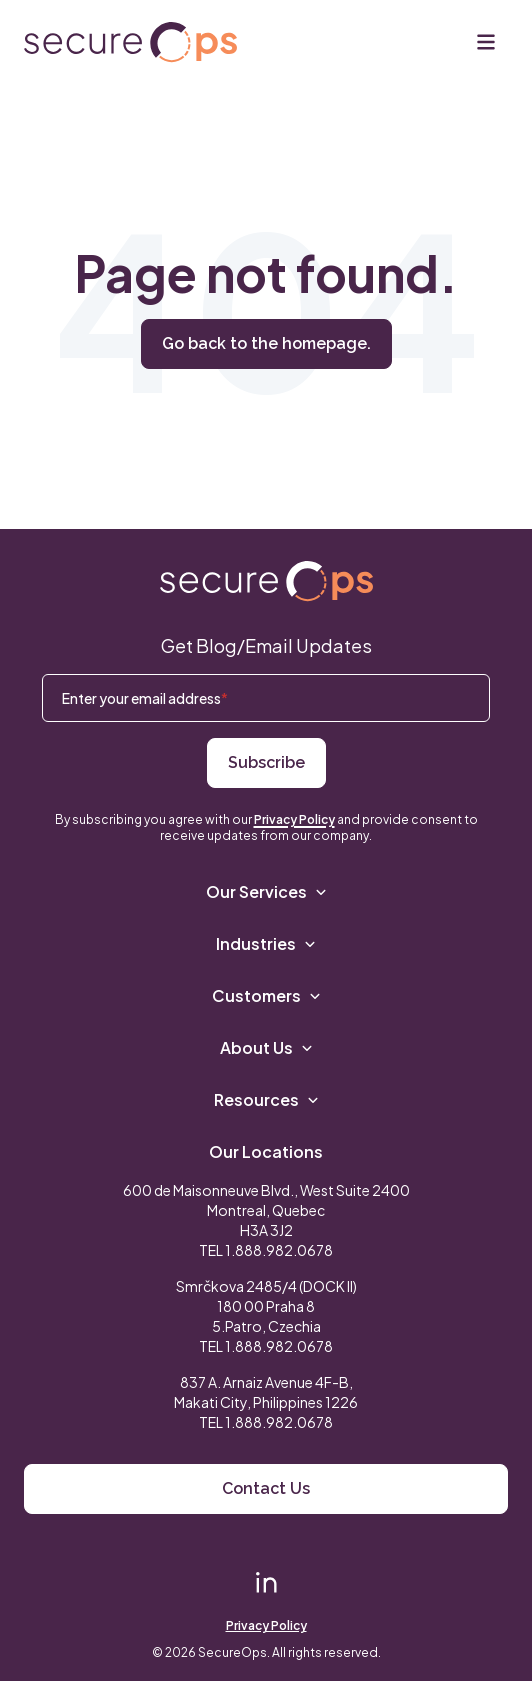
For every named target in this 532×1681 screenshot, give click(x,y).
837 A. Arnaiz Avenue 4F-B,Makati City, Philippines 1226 (266, 1392)
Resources (266, 1099)
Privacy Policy (294, 819)
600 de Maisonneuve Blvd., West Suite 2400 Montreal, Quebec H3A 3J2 (266, 1210)
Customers (266, 995)
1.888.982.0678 (279, 1250)
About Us (266, 1047)
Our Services (266, 891)
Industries (266, 943)
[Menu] (486, 42)
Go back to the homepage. (266, 343)
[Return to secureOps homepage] (130, 42)
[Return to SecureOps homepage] (266, 581)
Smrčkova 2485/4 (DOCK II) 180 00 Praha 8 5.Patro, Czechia (266, 1306)
